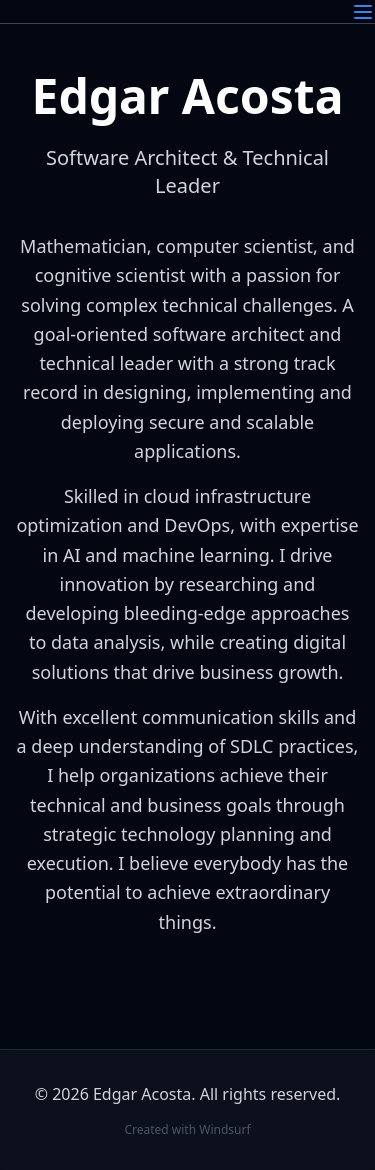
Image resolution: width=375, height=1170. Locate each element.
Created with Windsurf (187, 1129)
